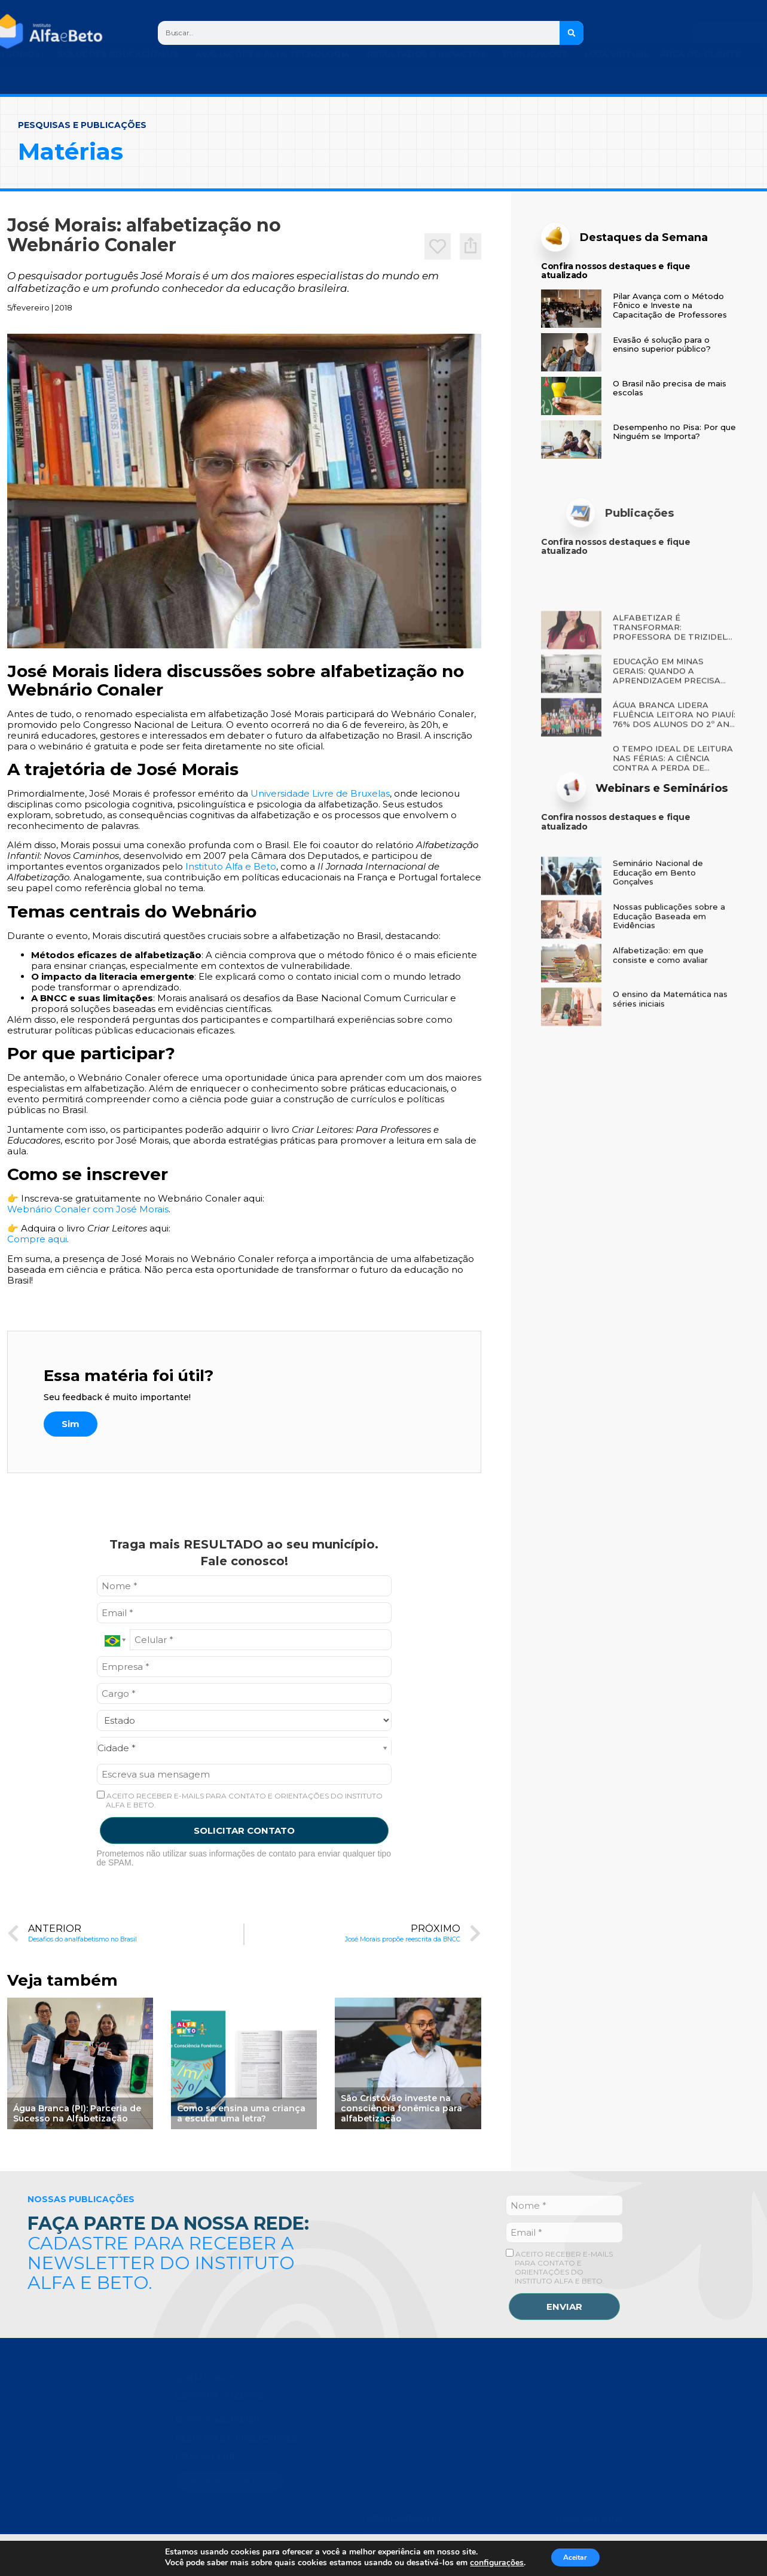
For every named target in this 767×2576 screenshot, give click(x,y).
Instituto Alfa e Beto (229, 866)
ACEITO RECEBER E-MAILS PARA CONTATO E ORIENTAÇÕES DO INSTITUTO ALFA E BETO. (240, 1800)
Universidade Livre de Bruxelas (320, 793)
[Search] (572, 33)
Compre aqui (37, 1239)
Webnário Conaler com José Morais (88, 1209)
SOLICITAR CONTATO (244, 1830)
